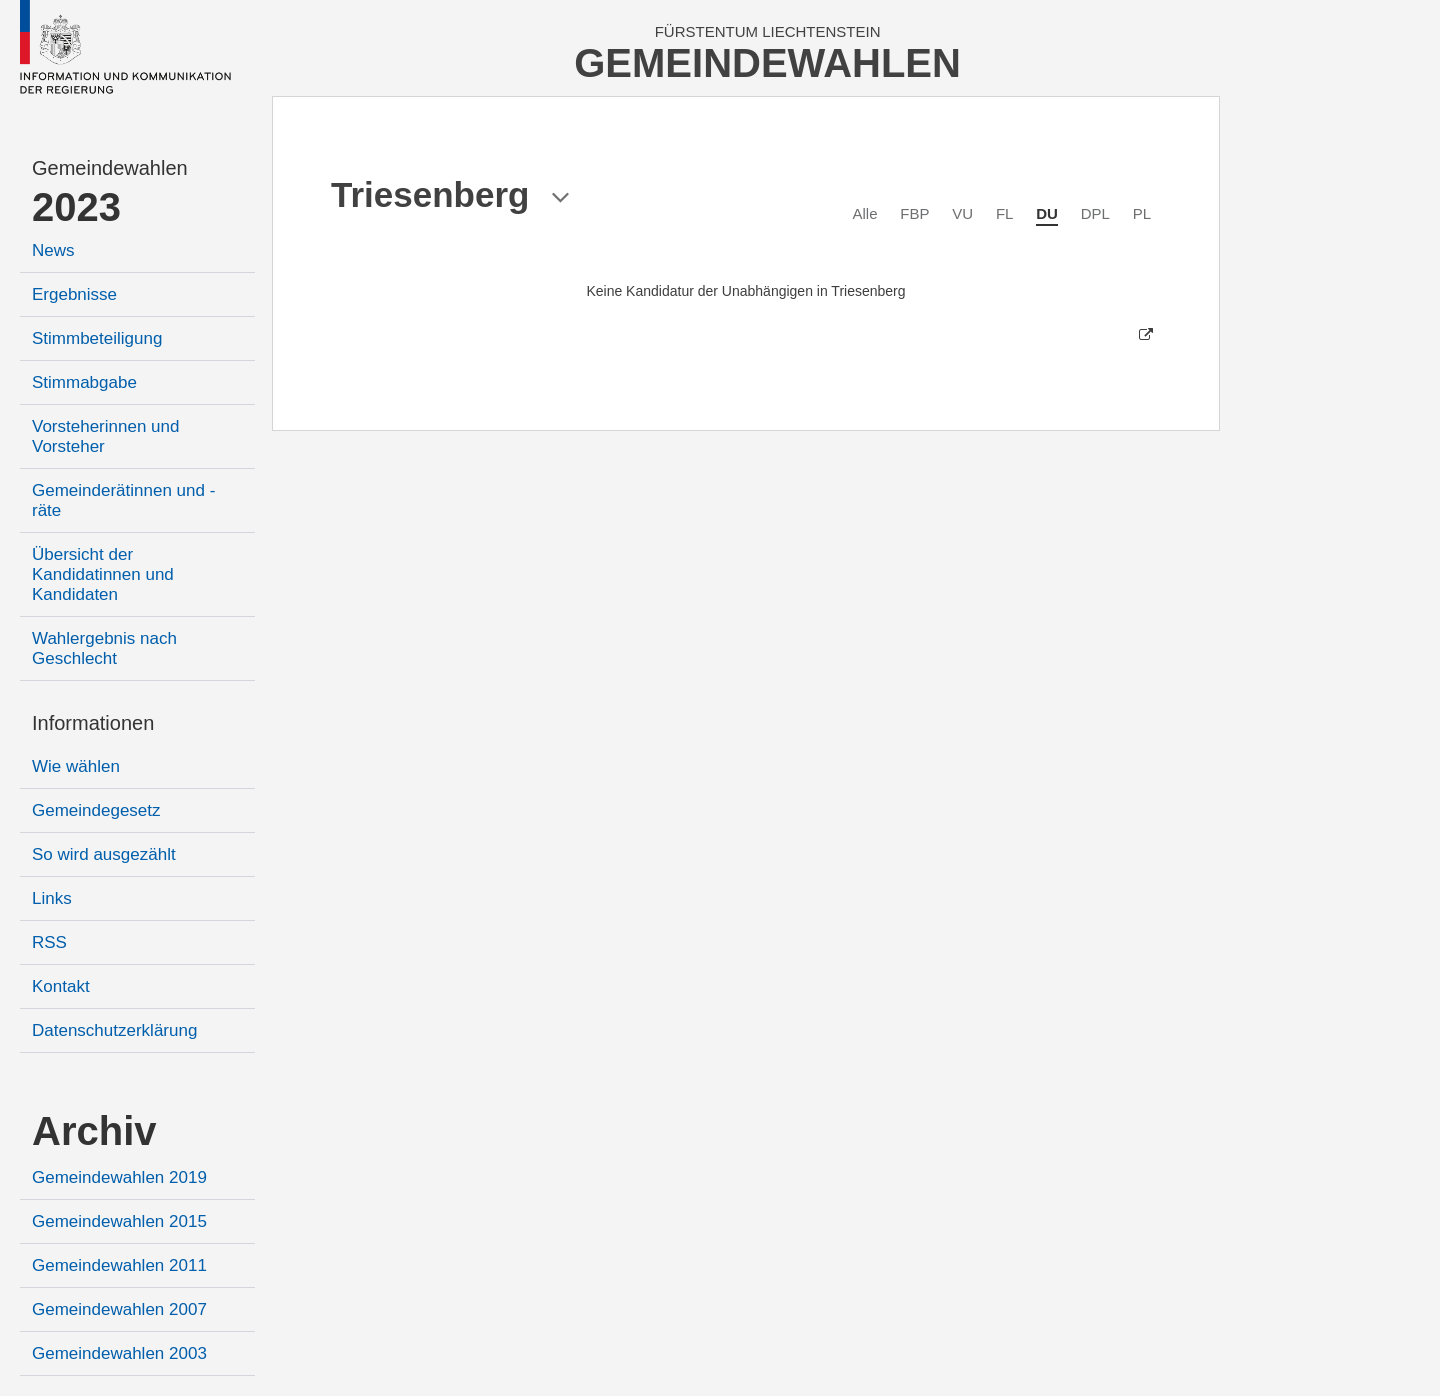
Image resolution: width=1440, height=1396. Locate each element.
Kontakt (61, 986)
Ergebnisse (74, 294)
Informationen (93, 723)
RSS (49, 942)
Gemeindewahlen (110, 168)
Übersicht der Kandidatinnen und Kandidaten (103, 574)
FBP (914, 213)
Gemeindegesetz (96, 810)
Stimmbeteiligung (97, 338)
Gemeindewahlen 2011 (119, 1265)
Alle (865, 213)
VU (962, 213)
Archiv (94, 1131)
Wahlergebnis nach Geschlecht (104, 648)
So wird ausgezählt (104, 854)
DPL (1095, 213)
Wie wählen (76, 766)
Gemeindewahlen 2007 (119, 1309)
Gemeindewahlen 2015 (119, 1221)
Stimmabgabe (84, 382)
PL (1142, 213)
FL (1005, 213)
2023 (76, 207)
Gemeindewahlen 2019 (119, 1177)
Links (52, 898)
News (53, 250)
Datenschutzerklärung (114, 1030)
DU (1047, 213)
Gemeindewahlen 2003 (119, 1353)
